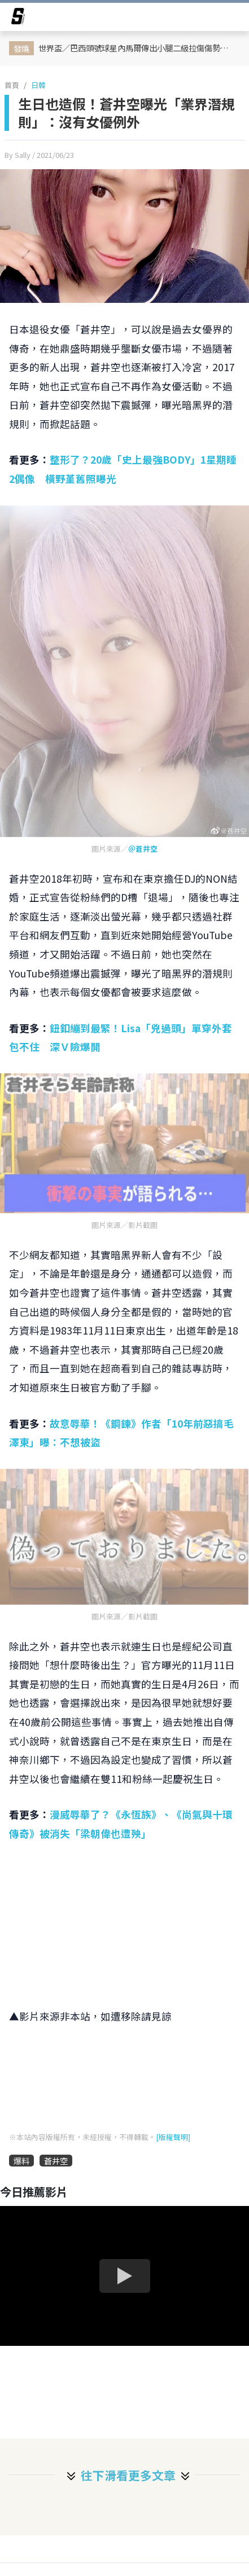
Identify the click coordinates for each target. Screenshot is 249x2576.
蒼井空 (56, 2161)
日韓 (38, 85)
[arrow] (18, 18)
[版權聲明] (173, 2137)
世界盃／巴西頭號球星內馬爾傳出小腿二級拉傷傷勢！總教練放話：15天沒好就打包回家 (137, 48)
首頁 (12, 85)
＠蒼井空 (143, 848)
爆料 (21, 2161)
